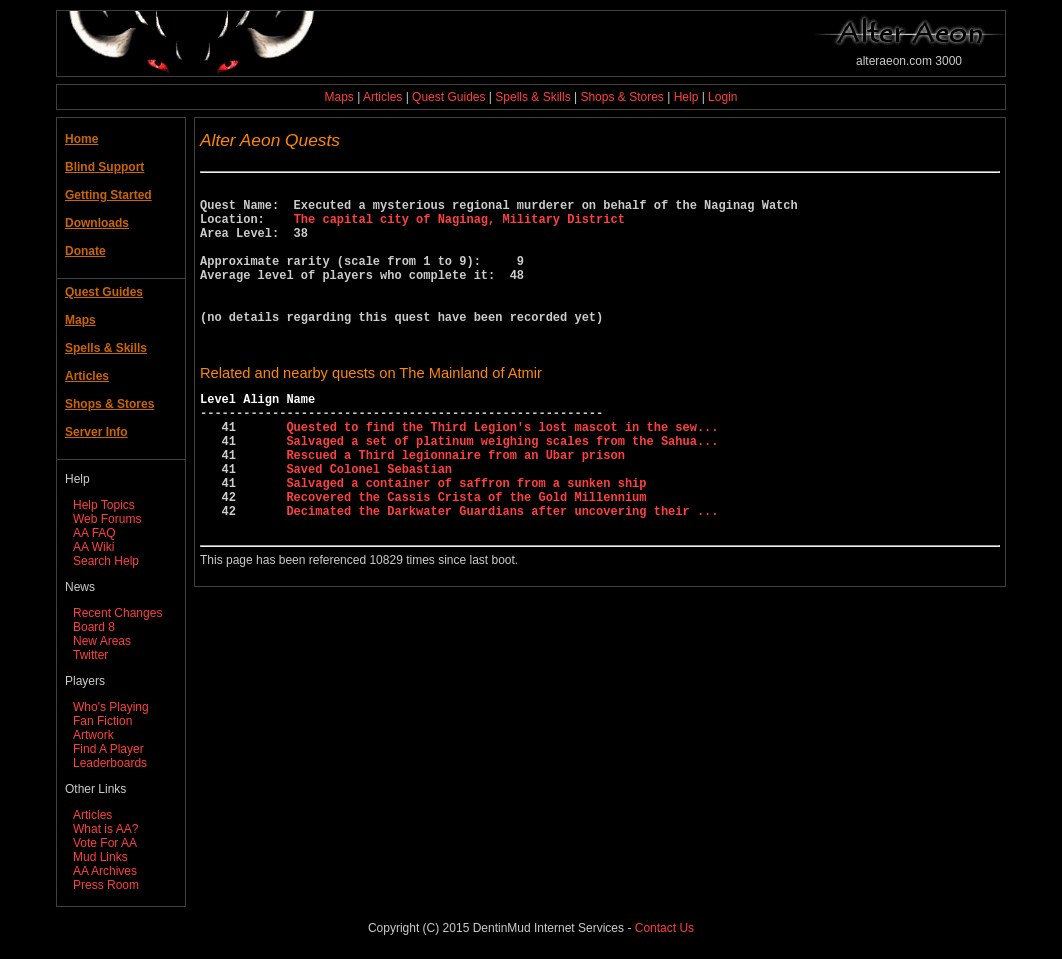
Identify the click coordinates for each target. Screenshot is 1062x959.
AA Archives (105, 871)
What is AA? (105, 829)
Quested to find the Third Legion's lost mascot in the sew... (502, 471)
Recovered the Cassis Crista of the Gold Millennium (466, 556)
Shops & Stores (621, 97)
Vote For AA (105, 843)
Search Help (106, 561)
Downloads (97, 223)
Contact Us (664, 928)
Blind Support (104, 167)
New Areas (102, 641)
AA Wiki (93, 547)
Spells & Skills (532, 97)
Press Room (106, 885)
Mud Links (100, 857)
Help (686, 97)
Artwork (93, 735)
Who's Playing (111, 707)
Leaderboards (110, 763)
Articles (382, 97)
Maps (339, 97)
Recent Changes (117, 613)
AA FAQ (94, 533)
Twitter (90, 655)
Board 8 (94, 627)
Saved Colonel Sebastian (369, 522)
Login (722, 97)
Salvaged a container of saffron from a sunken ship (466, 539)
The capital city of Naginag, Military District (459, 227)
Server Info (96, 432)
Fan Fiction (102, 721)
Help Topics (104, 505)
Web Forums (107, 519)
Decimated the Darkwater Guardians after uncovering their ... (502, 573)
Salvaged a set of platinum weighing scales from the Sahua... (502, 488)
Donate (85, 251)
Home (81, 139)
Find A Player (108, 749)
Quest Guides (448, 97)
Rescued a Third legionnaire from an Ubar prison (455, 505)
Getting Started (108, 195)
